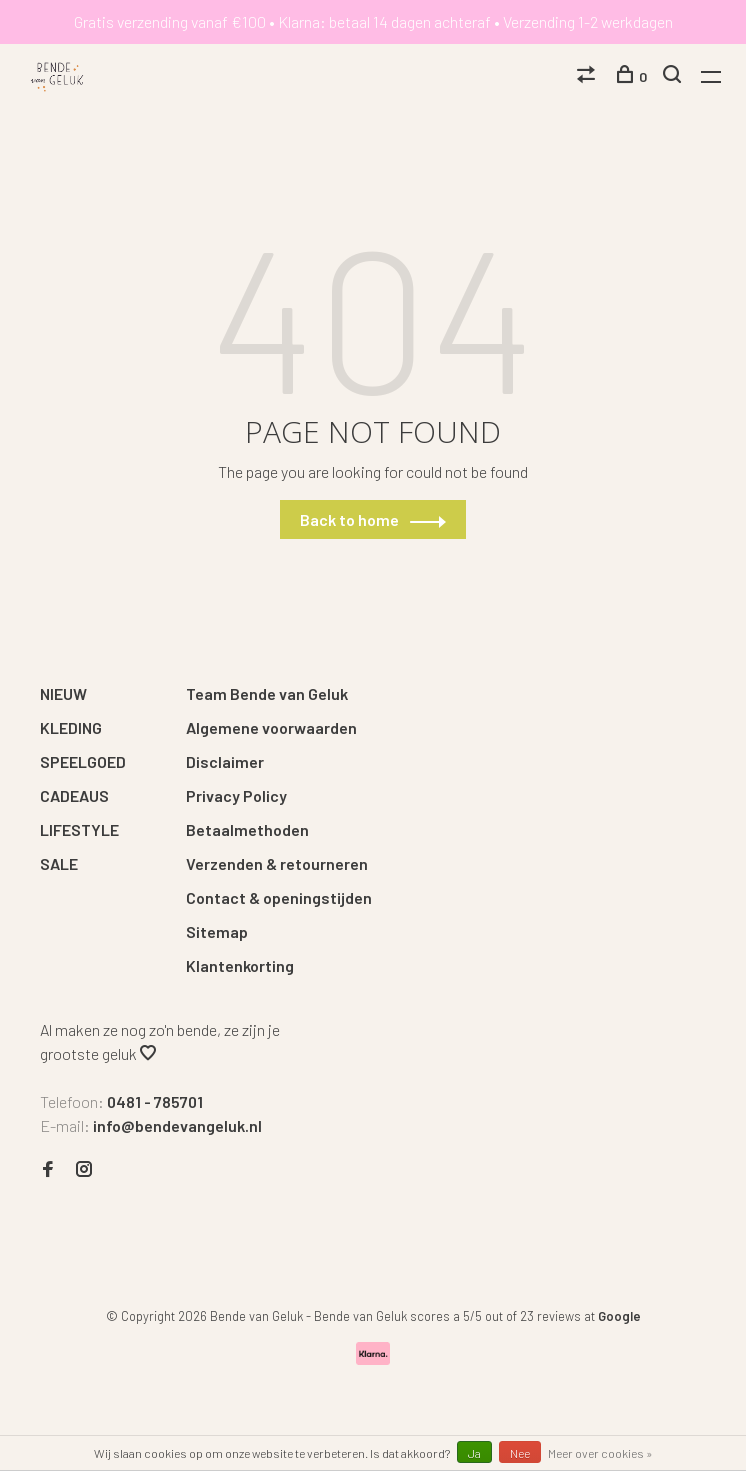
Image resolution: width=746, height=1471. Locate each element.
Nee (520, 1453)
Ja (474, 1453)
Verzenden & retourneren (277, 863)
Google (619, 1316)
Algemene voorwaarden (271, 727)
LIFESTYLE (79, 829)
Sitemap (217, 931)
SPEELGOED (83, 761)
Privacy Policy (236, 795)
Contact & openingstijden (279, 897)
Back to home (349, 519)
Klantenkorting (240, 965)
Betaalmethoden (247, 829)
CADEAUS (74, 795)
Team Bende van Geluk (267, 693)
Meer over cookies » (600, 1453)
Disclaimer (225, 761)
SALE (59, 863)
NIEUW (63, 693)
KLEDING (71, 727)
